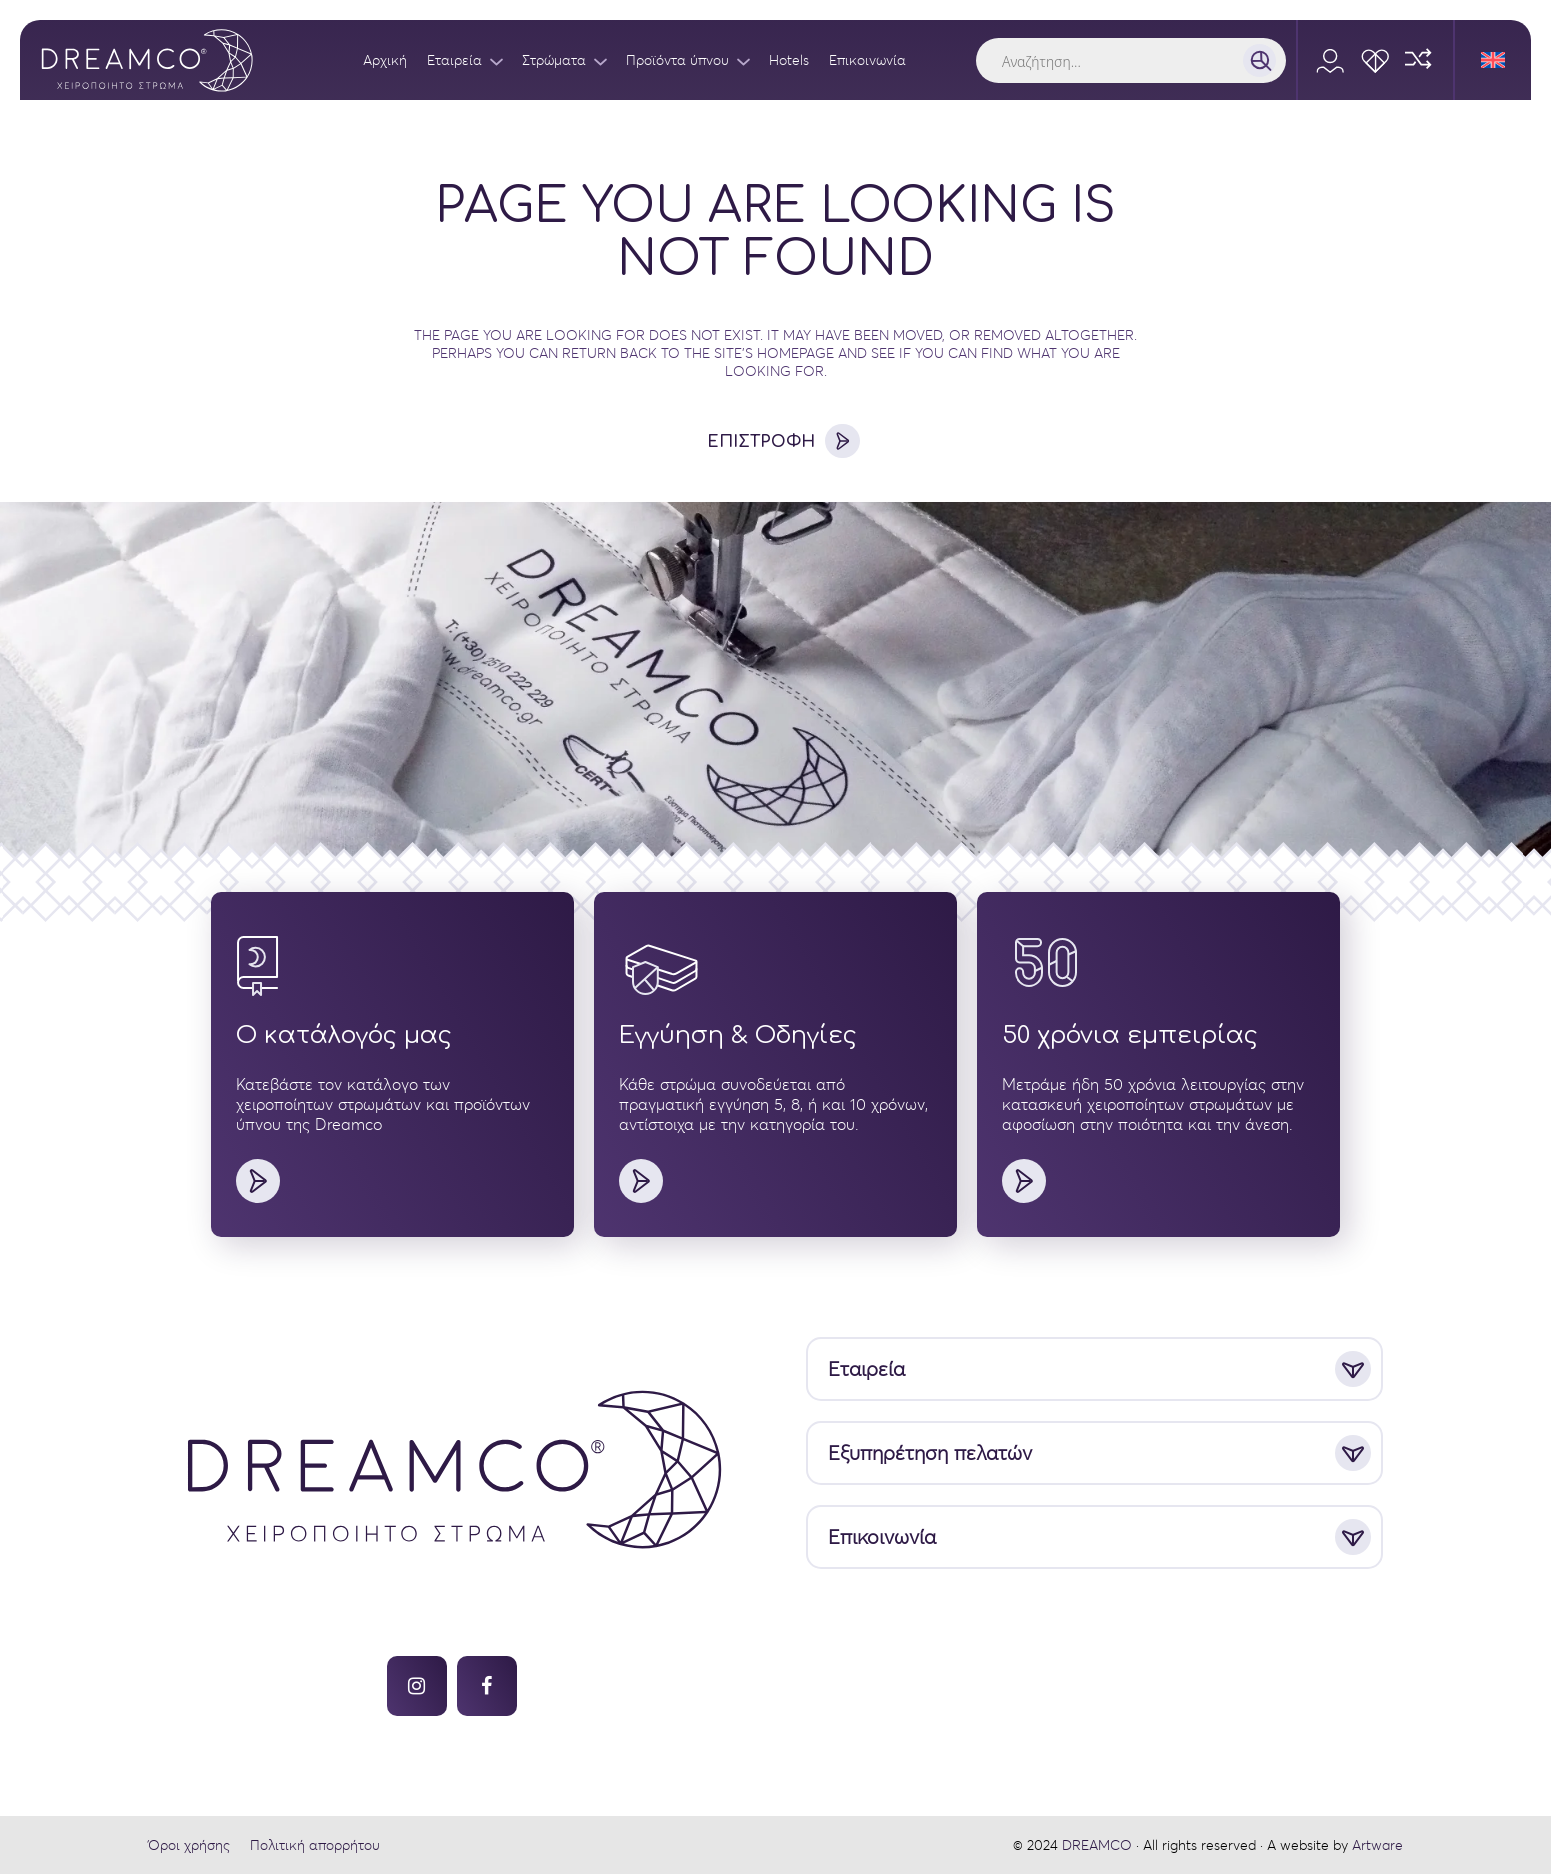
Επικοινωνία (882, 1537)
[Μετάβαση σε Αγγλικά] (1493, 60)
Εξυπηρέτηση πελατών (930, 1453)
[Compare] (1420, 60)
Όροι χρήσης (189, 1845)
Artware (1377, 1845)
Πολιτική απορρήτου (315, 1845)
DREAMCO (1097, 1845)
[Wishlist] (1375, 60)
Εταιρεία (866, 1369)
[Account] (1330, 60)
